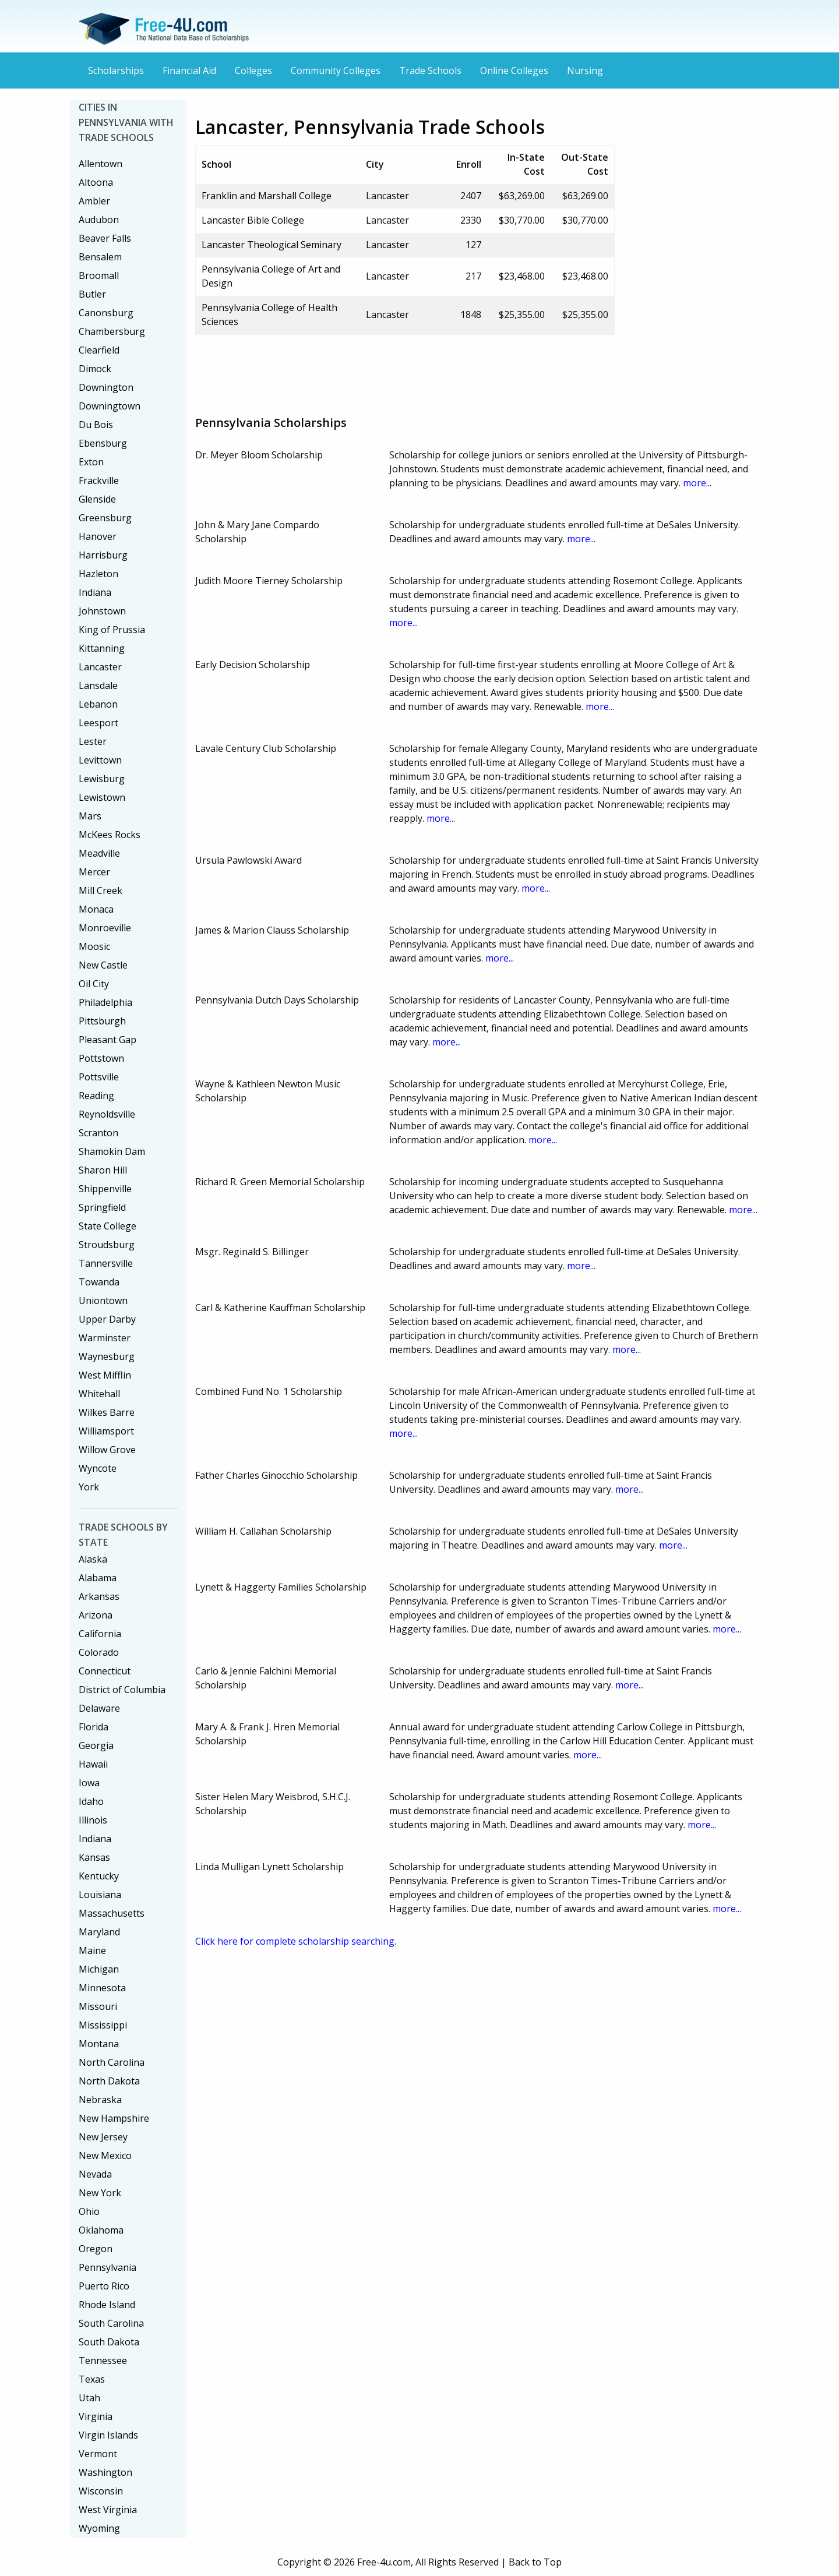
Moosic (94, 946)
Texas (92, 2379)
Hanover (98, 536)
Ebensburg (103, 443)
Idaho (91, 1801)
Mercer (94, 871)
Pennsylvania (107, 2267)
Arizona (95, 1615)
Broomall (99, 275)
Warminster (105, 1337)
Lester (93, 741)
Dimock (95, 368)
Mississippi (103, 2025)
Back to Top (535, 2562)
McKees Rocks (109, 834)
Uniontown (103, 1300)
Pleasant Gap (107, 1039)
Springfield (102, 1207)
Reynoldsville (107, 1114)
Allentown (100, 163)
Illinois (93, 1820)
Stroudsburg (107, 1244)
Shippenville (105, 1188)
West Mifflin (105, 1375)
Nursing (585, 70)
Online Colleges (514, 70)
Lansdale (98, 685)
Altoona (96, 182)
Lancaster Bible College (253, 220)
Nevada (95, 2174)
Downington (106, 387)
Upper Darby (107, 1319)
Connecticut (105, 1671)
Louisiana (100, 1894)
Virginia (95, 2416)
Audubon (99, 219)
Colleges (253, 70)
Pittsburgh (102, 1021)
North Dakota (109, 2081)
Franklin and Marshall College (267, 195)
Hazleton (98, 573)
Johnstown (102, 611)
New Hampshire (114, 2118)
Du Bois (96, 424)
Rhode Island (107, 2304)
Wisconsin (101, 2491)
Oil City (94, 983)
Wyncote (98, 1468)
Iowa (89, 1782)
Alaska (93, 1559)
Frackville (99, 480)
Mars (90, 816)
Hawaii (93, 1764)
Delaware (99, 1708)
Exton (91, 461)
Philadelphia (105, 1002)
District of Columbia (122, 1689)
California (100, 1633)
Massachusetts (111, 1913)
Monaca (96, 909)
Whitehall (99, 1393)
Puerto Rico (104, 2286)
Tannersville (106, 1263)
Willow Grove (107, 1449)
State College (107, 1226)
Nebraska (100, 2099)
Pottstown (101, 1058)
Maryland (99, 1931)
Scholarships (116, 70)
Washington (105, 2472)
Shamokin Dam (112, 1151)
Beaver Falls (105, 238)
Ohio (89, 2211)
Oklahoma (101, 2230)
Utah (89, 2397)
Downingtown (109, 406)
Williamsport (106, 1431)
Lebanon (98, 704)
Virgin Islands (108, 2435)
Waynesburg (107, 1356)
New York (100, 2192)
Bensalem (100, 256)
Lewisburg (102, 778)
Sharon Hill (103, 1170)
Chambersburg (112, 331)
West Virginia (108, 2509)
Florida (93, 1726)
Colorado (99, 1652)
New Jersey (103, 2136)
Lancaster (100, 666)
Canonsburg (106, 312)
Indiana (95, 592)
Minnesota (102, 1987)
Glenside (97, 499)
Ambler (94, 201)
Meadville (99, 853)
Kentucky (99, 1876)
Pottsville (99, 1076)
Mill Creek (100, 890)
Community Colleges (335, 70)
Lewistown (102, 797)
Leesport (98, 722)
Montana (99, 2043)
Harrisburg (103, 555)
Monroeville (105, 927)
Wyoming (99, 2528)
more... (697, 482)
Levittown (100, 760)
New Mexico (105, 2155)
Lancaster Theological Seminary (271, 244)
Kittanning (102, 648)
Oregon (95, 2248)
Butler (92, 294)
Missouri (98, 2006)
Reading (96, 1095)
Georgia (96, 1745)
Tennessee (103, 2360)
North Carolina (111, 2062)
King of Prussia (112, 629)
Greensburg (105, 517)
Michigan (99, 1969)
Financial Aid (189, 70)
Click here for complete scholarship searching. (295, 1941)
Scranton (98, 1132)
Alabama (98, 1577)
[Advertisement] (407, 370)
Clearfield (99, 350)
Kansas (94, 1857)
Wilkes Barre (107, 1412)
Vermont (98, 2453)
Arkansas (99, 1596)
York (89, 1486)
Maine (92, 1950)
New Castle (103, 965)
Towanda (99, 1281)
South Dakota (109, 2341)
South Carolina (111, 2323)
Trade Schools (430, 70)
